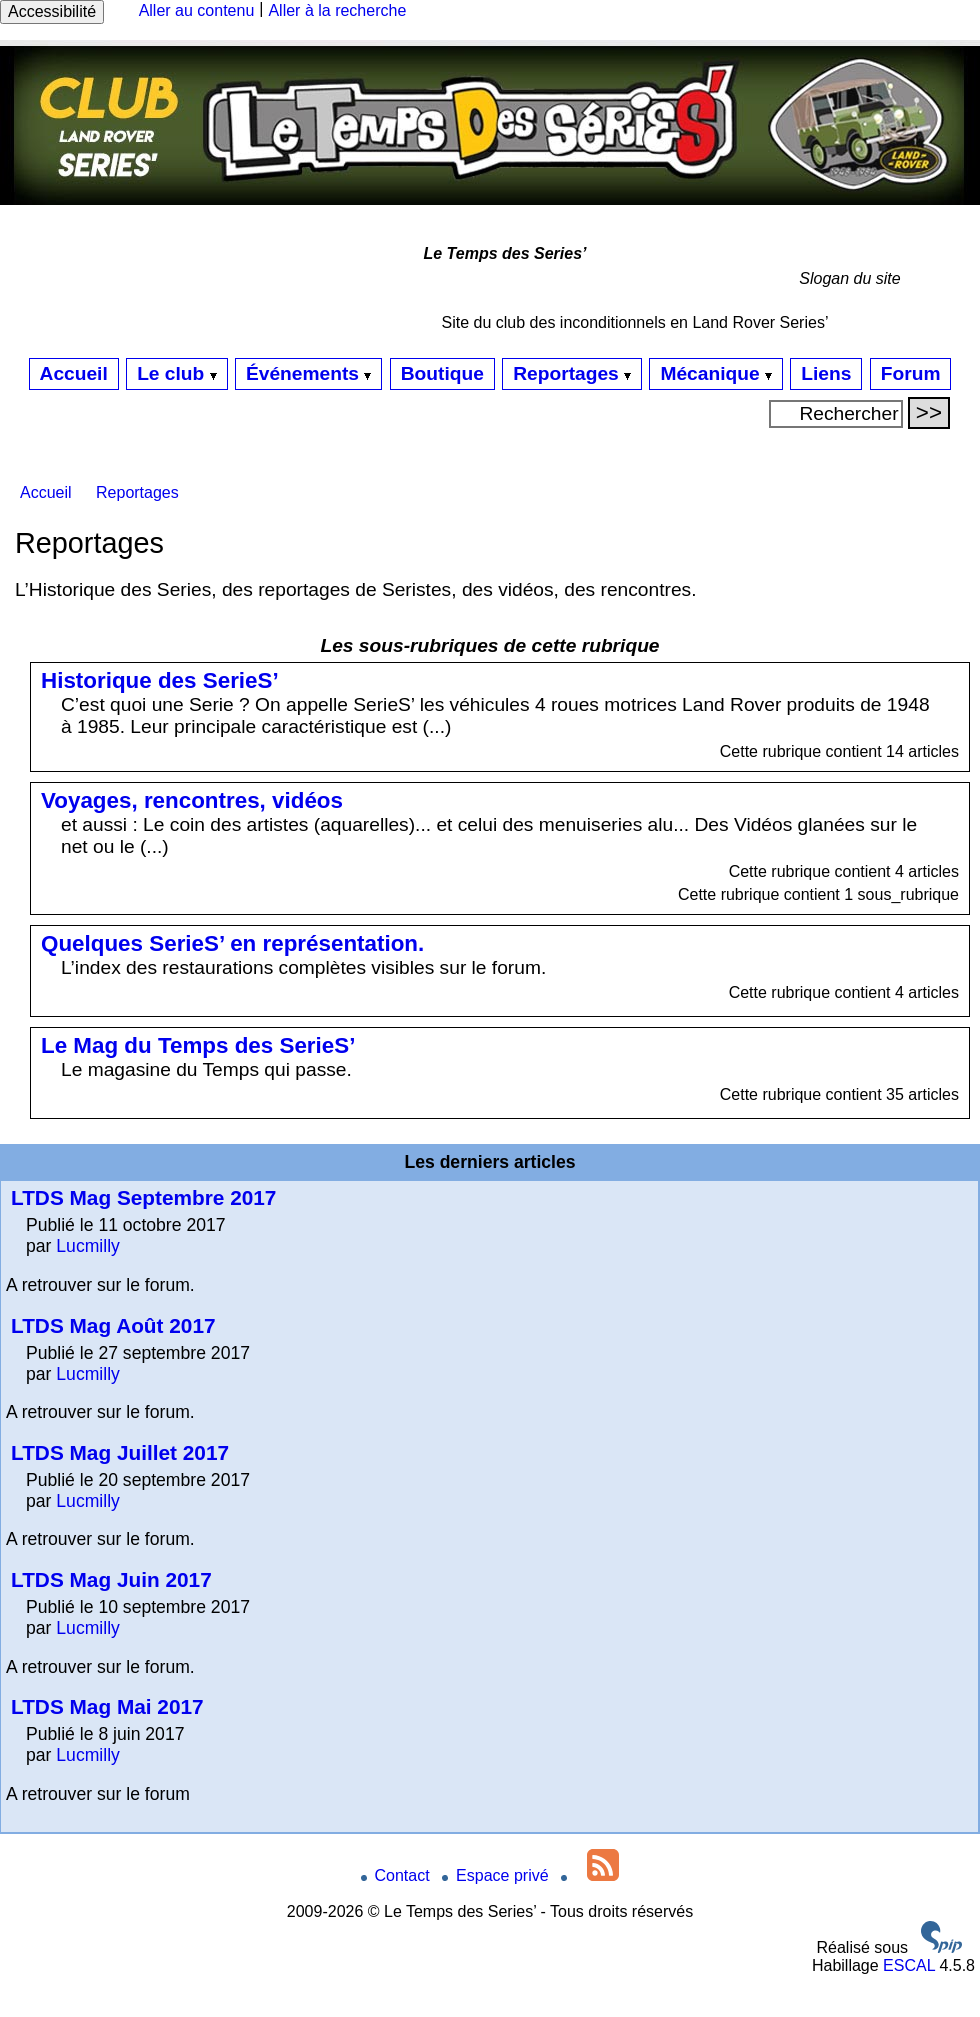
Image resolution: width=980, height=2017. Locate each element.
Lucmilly (88, 1246)
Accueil (74, 373)
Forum (911, 373)
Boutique (442, 373)
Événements (308, 373)
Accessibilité (52, 11)
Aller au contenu (197, 10)
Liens (826, 373)
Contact (398, 1875)
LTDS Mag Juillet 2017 (120, 1452)
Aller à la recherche (337, 10)
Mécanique (716, 373)
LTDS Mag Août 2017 (113, 1325)
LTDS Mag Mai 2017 (107, 1706)
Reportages (572, 373)
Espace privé (497, 1875)
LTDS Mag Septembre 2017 (143, 1197)
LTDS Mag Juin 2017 (111, 1579)
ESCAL (909, 1965)
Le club (177, 373)
